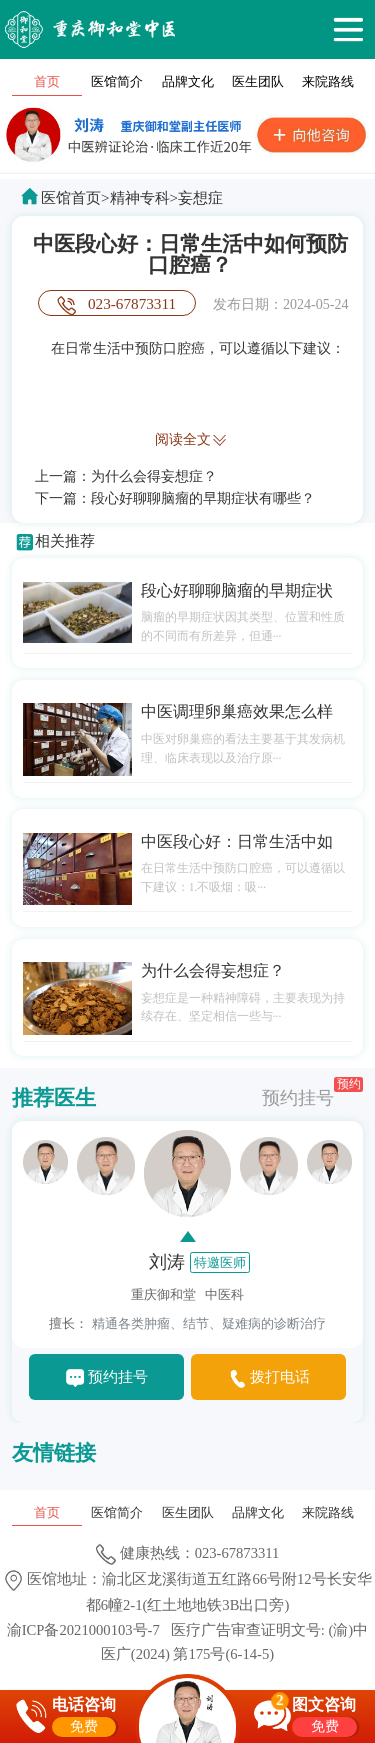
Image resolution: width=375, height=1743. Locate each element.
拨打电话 (280, 1376)
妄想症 (200, 197)
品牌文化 (188, 82)
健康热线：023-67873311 (188, 1553)
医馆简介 (117, 82)
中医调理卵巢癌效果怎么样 (237, 711)
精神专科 (140, 197)
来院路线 (328, 82)
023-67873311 (132, 303)
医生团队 (258, 82)
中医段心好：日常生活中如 (237, 841)
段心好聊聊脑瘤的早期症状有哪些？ (203, 498)
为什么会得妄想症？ (154, 476)
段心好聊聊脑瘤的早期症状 (237, 590)
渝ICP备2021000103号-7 (83, 1630)
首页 (47, 82)
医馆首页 (71, 197)
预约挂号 (312, 1092)
